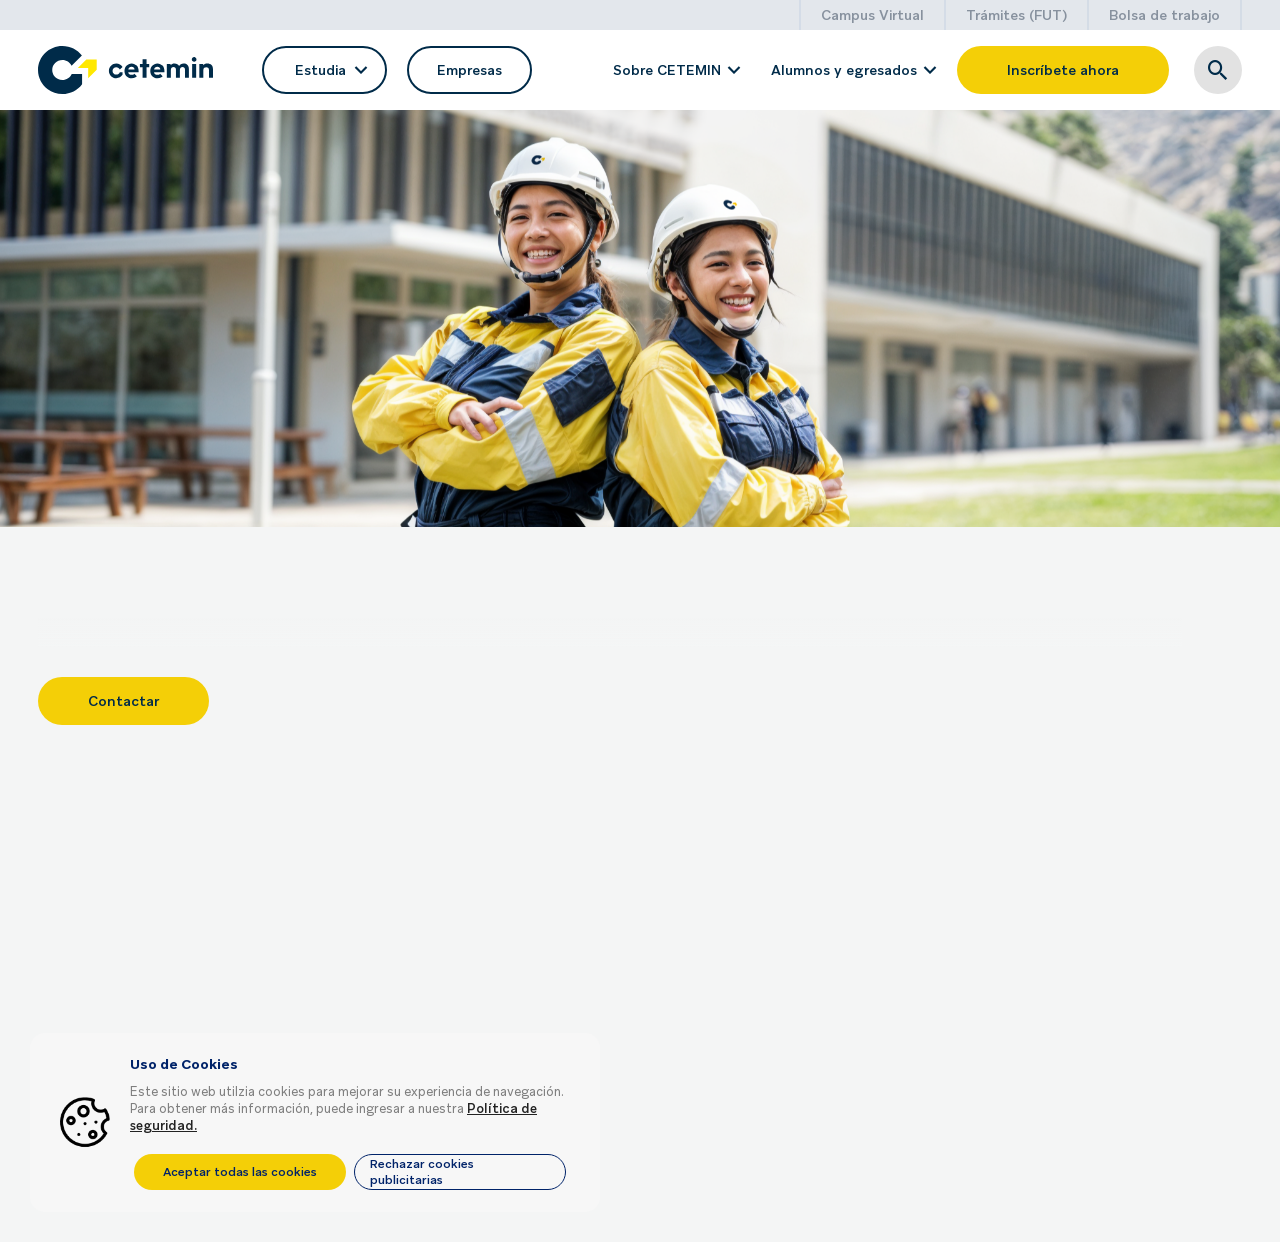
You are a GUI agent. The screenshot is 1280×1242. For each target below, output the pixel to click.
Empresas (469, 70)
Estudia (323, 70)
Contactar (123, 691)
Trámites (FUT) (1016, 15)
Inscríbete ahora (1063, 70)
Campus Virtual (872, 15)
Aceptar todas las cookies (240, 1172)
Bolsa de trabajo (1164, 15)
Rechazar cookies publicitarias (422, 1172)
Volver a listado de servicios (149, 145)
